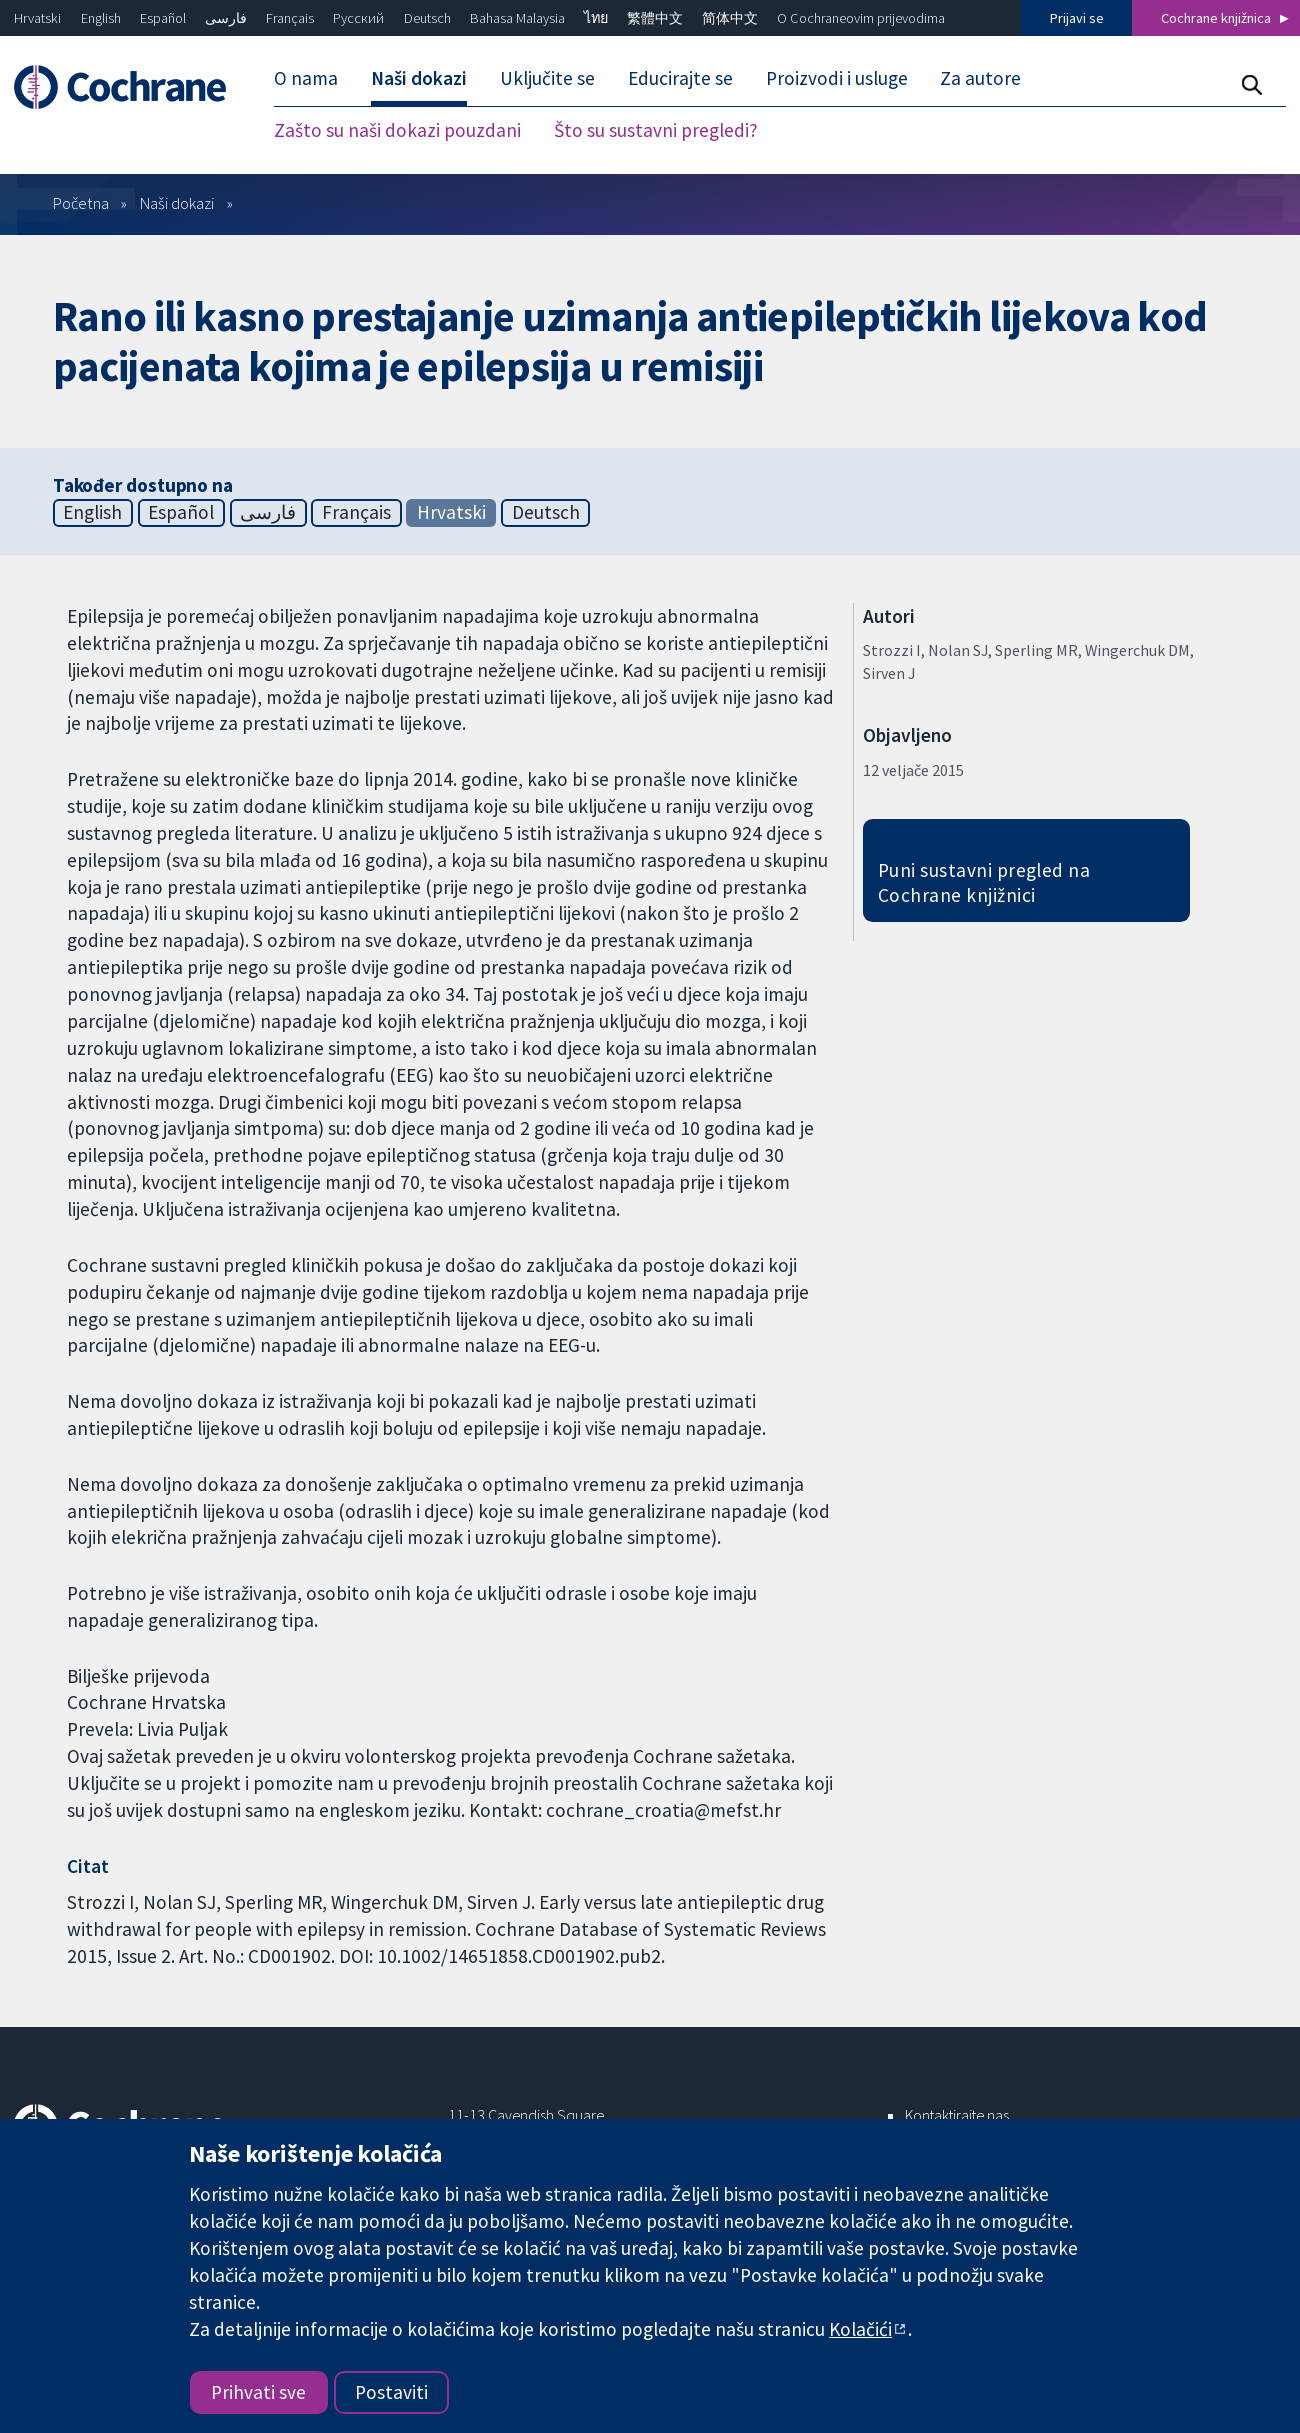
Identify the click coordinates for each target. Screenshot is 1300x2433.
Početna (81, 203)
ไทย (596, 18)
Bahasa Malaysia (517, 18)
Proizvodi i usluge (837, 78)
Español (163, 18)
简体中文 (730, 18)
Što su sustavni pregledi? (656, 130)
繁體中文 (655, 18)
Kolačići (860, 2329)
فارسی (226, 18)
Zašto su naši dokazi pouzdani (397, 130)
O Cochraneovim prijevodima (861, 18)
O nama (306, 78)
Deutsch (427, 18)
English (101, 18)
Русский (358, 18)
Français (290, 18)
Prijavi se (1077, 18)
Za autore (980, 78)
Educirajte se (680, 78)
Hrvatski (37, 18)
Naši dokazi (419, 78)
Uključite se (547, 78)
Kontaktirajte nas (957, 2115)
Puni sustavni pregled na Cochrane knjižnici (984, 882)
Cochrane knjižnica (1216, 18)
